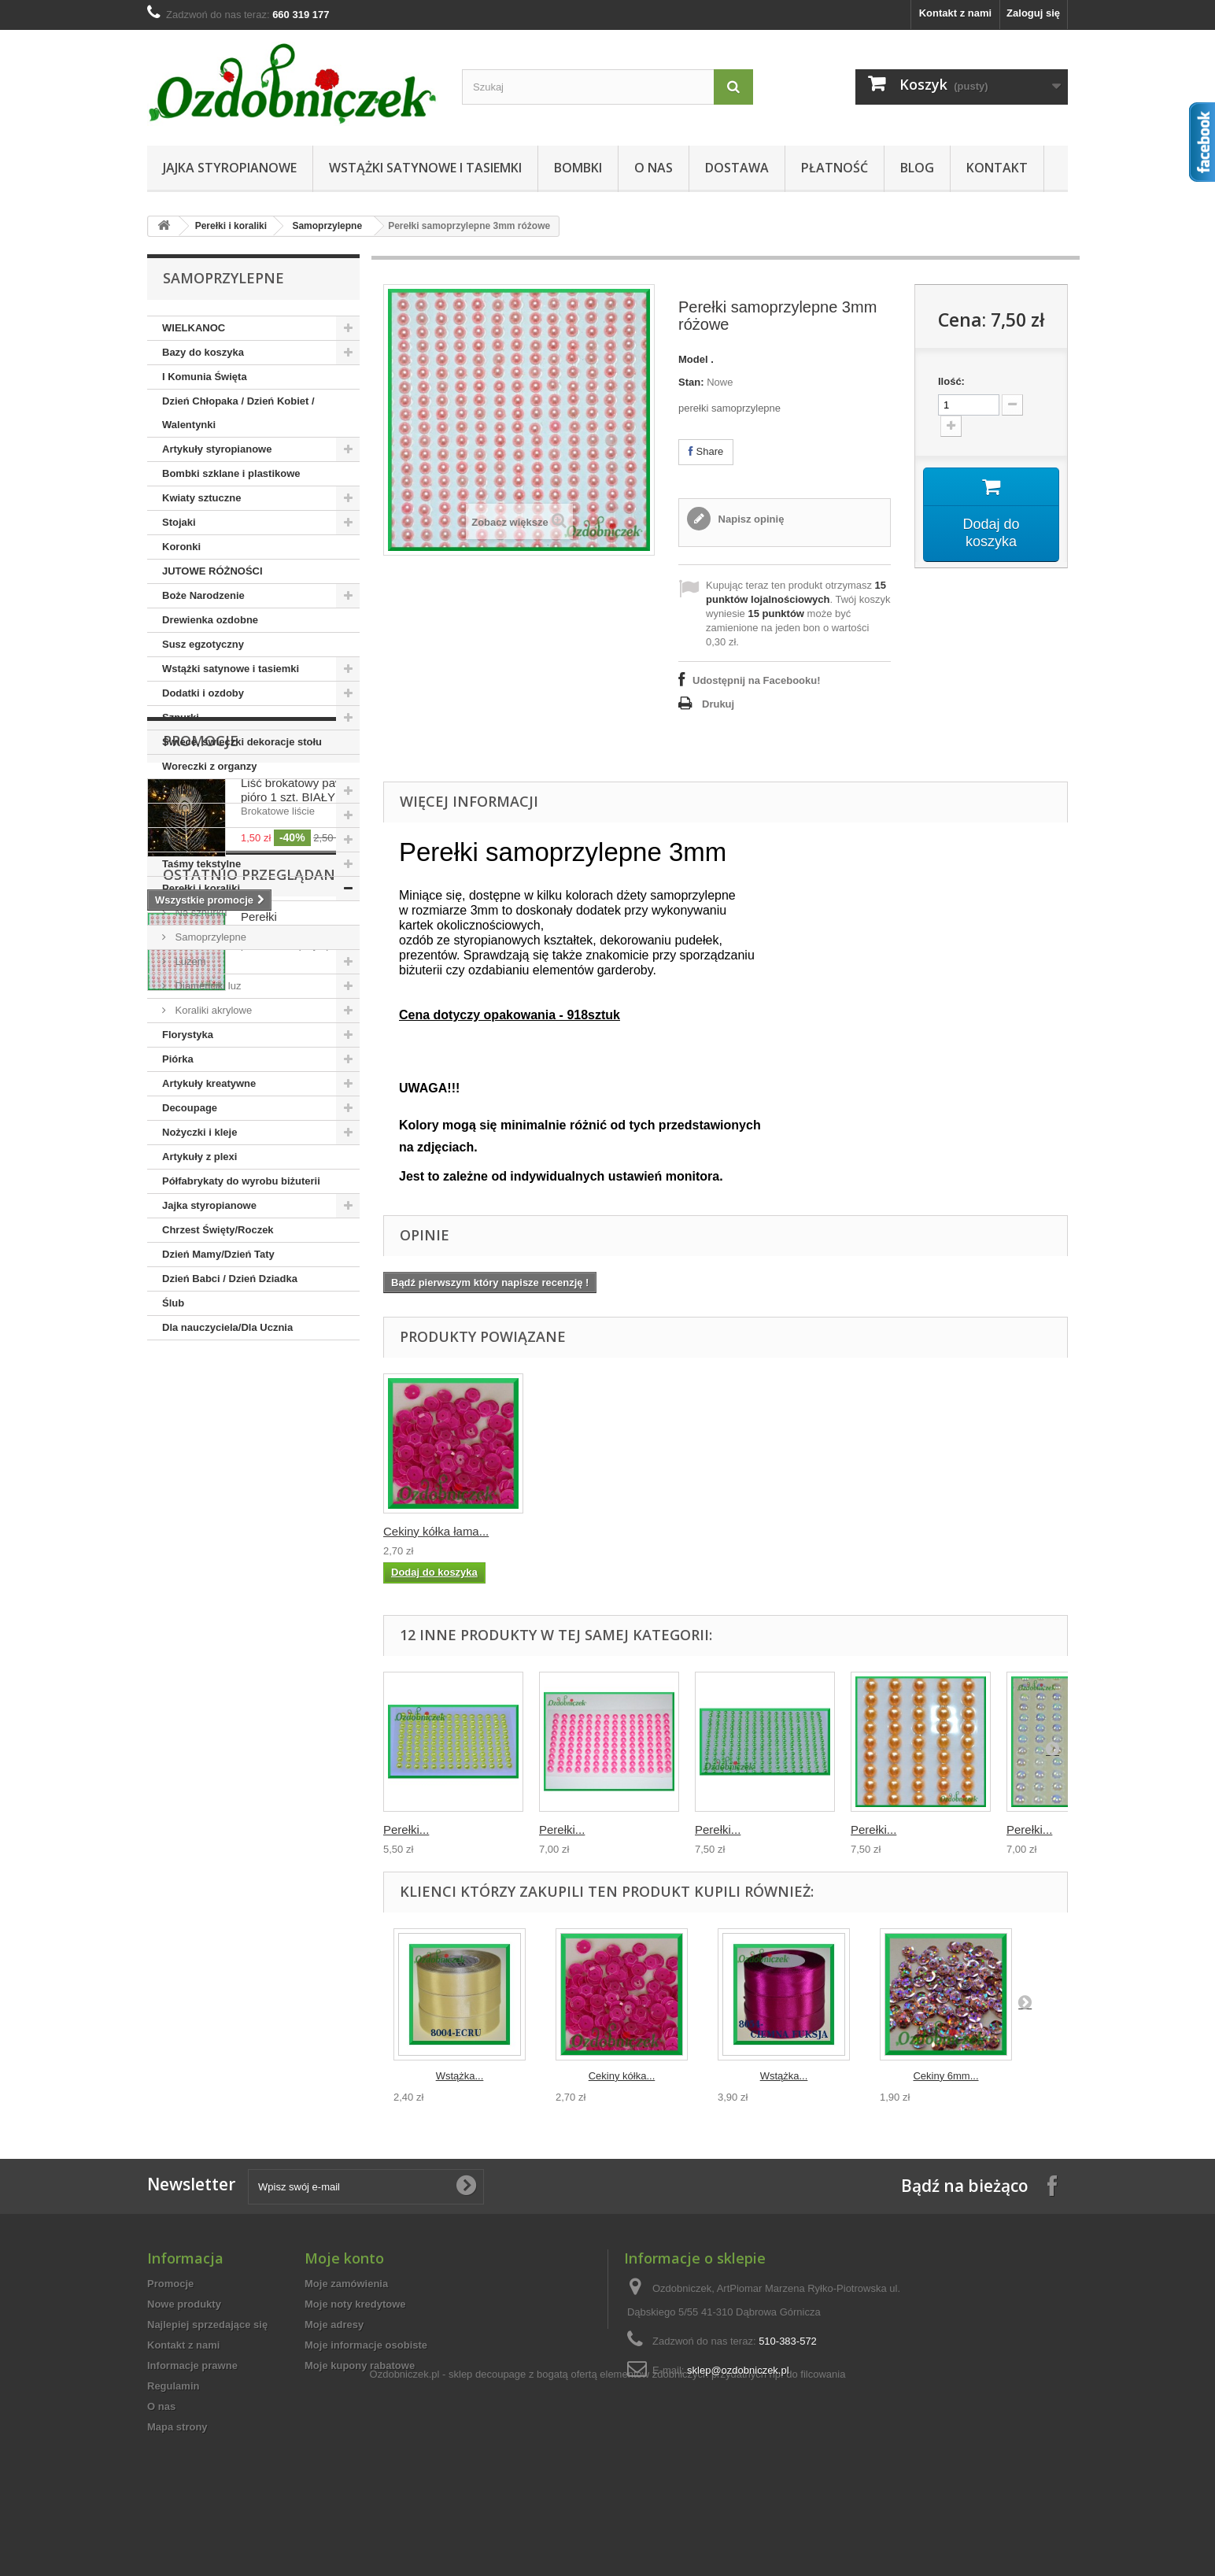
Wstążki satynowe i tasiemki (425, 167)
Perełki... (406, 1829)
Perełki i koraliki (231, 225)
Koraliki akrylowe (212, 1010)
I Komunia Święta (204, 377)
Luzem (189, 961)
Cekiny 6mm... (945, 2076)
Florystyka (187, 1034)
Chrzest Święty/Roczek (218, 1230)
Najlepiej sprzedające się (207, 2324)
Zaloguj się (1033, 13)
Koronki (181, 547)
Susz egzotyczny (203, 644)
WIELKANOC (193, 328)
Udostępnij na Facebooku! (756, 680)
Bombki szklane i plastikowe (231, 473)
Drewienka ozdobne (210, 620)
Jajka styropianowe (230, 167)
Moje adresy (334, 2324)
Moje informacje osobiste (366, 2345)
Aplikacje (184, 839)
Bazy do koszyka (203, 352)
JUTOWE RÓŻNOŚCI (212, 571)
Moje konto (344, 2258)
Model (693, 359)
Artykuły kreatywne (209, 1083)
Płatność (834, 167)
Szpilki (178, 815)
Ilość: (951, 381)
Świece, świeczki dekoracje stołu (242, 742)
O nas (653, 167)
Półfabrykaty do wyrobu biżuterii (241, 1181)
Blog (917, 167)
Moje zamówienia (346, 2284)
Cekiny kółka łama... (436, 1531)
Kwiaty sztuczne (201, 498)
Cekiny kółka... (622, 2076)
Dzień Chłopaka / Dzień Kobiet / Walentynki (238, 413)
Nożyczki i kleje (199, 1132)
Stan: (691, 382)
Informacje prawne (192, 2365)
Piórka (178, 1059)
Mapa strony (177, 2427)
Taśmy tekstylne (201, 864)
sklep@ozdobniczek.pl (738, 2370)
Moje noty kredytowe (355, 2304)
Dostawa (737, 167)
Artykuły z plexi (199, 1156)
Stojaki (179, 522)
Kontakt (997, 167)
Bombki (578, 167)
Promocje (200, 1387)
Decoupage (189, 1108)
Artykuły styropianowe (216, 449)
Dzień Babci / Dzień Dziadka (229, 1278)
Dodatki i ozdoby (203, 693)
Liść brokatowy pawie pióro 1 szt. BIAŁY (297, 1437)
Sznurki (180, 717)
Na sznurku (199, 912)
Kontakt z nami (955, 13)
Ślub (173, 1303)
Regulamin (173, 2386)
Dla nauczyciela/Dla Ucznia (227, 1327)
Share (706, 451)
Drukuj (718, 704)
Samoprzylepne (327, 225)
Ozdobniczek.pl (405, 2483)
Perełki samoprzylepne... (286, 1654)
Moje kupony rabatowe (360, 2365)
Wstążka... (460, 2076)
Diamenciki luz (206, 986)
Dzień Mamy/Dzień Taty (218, 1254)
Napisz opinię (749, 519)
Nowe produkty (184, 2304)
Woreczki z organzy (209, 766)
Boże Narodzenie (203, 595)
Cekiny (179, 790)
